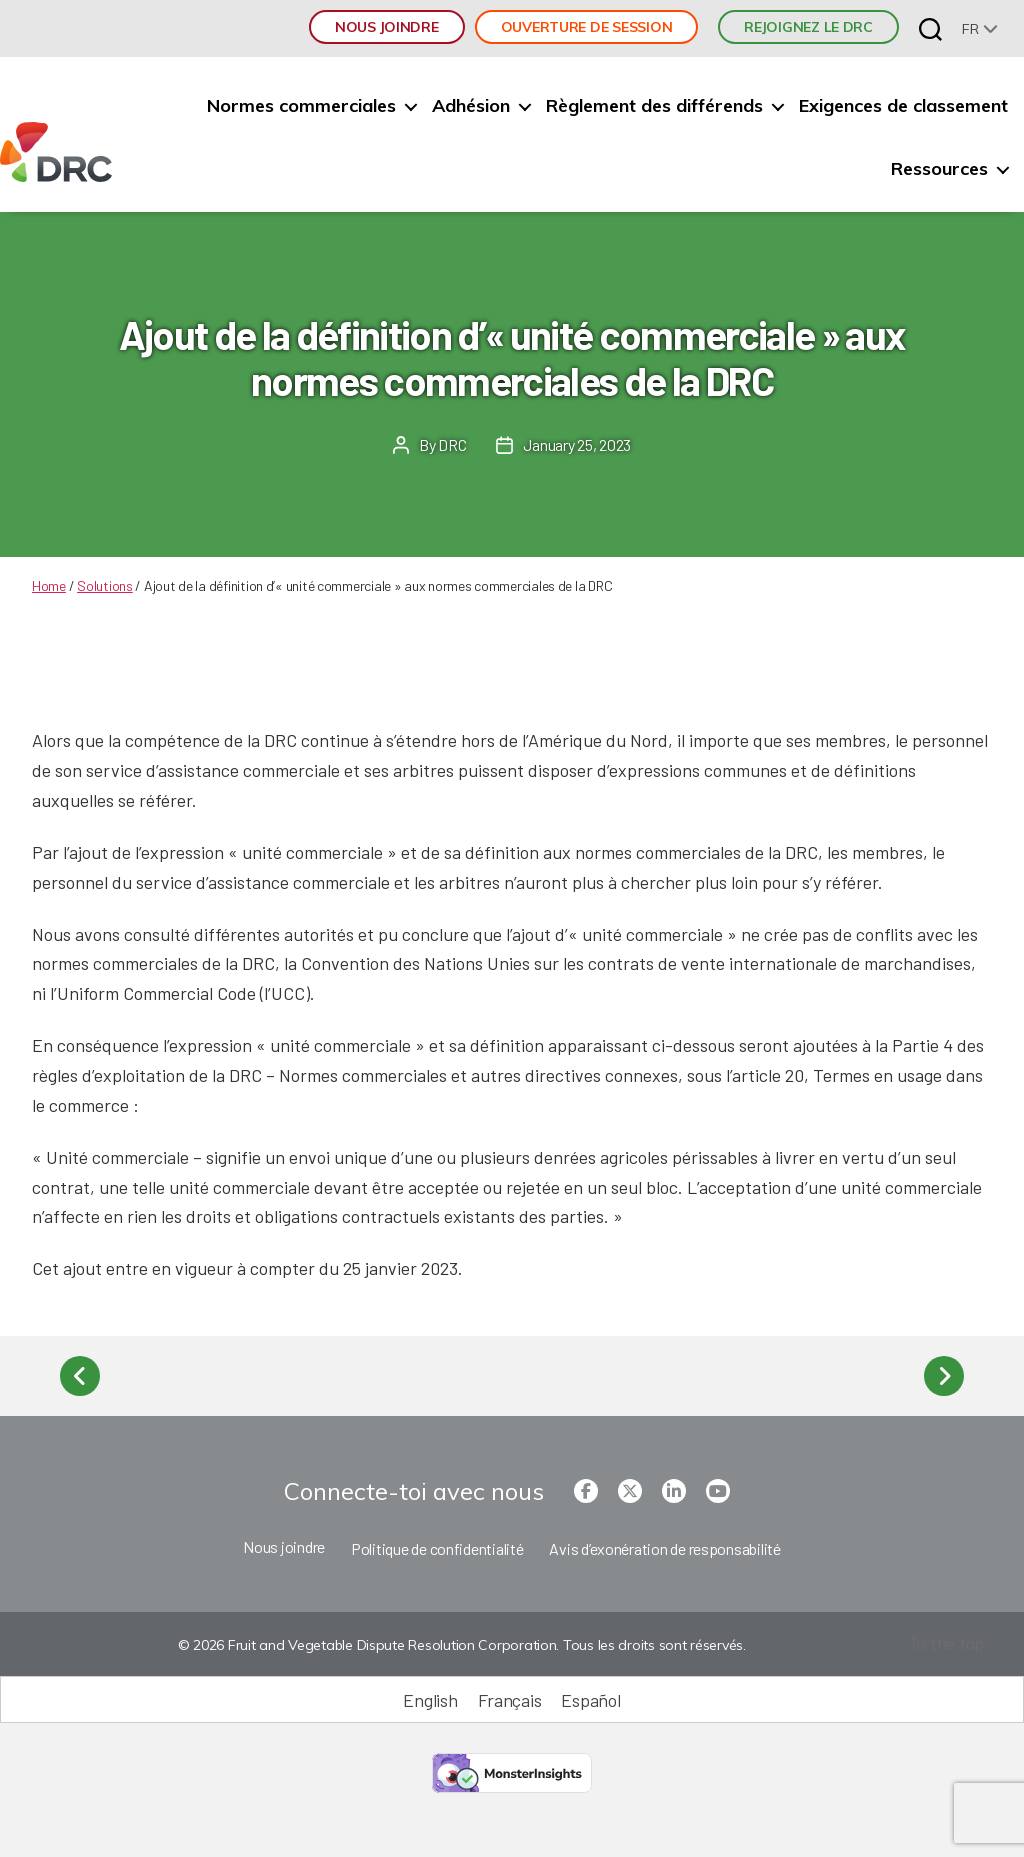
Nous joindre (387, 27)
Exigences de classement (903, 106)
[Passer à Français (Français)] (510, 1699)
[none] (980, 28)
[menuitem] (980, 28)
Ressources (939, 169)
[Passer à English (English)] (430, 1699)
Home (49, 585)
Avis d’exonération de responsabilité (664, 1548)
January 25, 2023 (577, 444)
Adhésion (471, 106)
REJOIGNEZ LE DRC (808, 27)
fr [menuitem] (970, 29)
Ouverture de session (587, 27)
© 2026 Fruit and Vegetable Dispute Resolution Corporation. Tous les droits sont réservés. (462, 1645)
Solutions (105, 585)
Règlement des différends (654, 106)
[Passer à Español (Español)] (590, 1699)
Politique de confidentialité (437, 1548)
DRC (452, 444)
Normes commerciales (301, 106)
